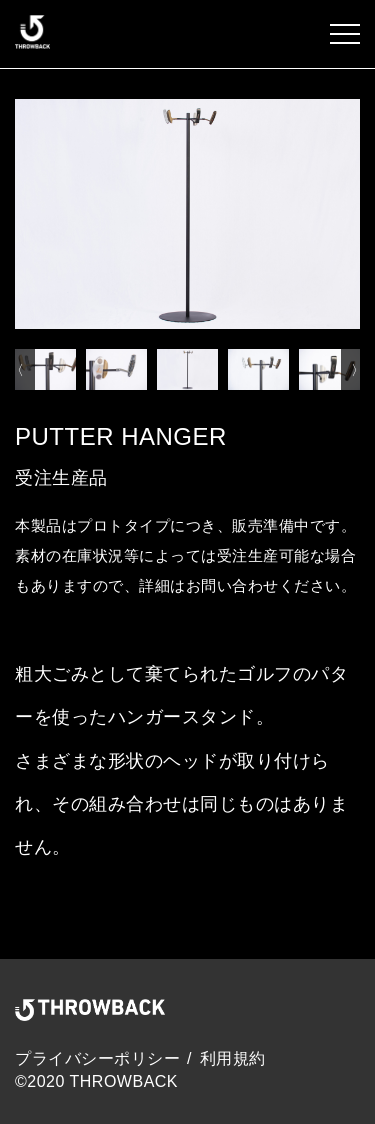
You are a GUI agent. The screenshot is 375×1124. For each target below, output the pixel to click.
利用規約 (233, 1058)
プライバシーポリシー (97, 1058)
